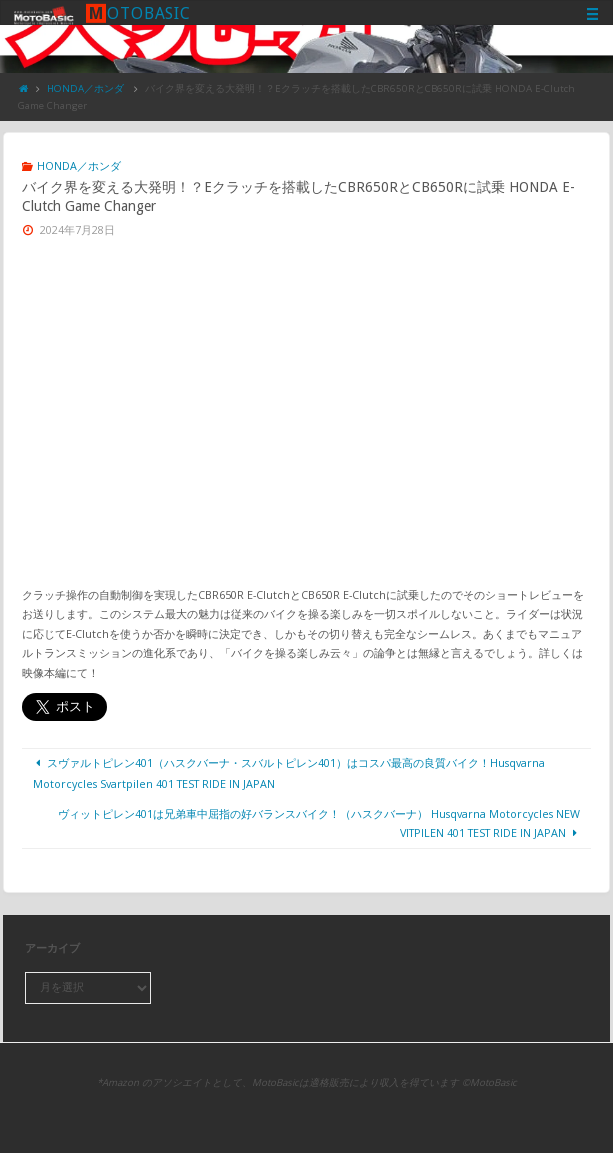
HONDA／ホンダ (85, 88)
